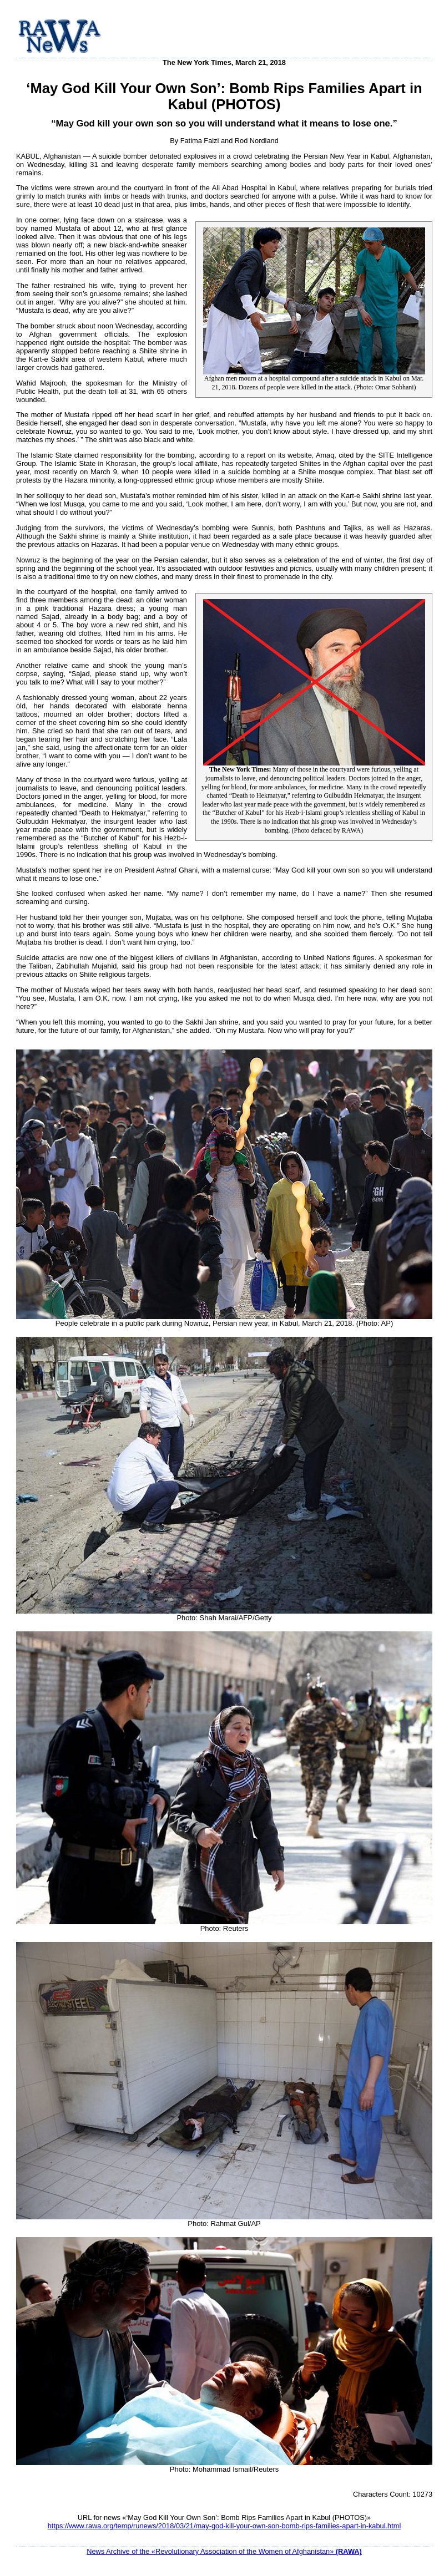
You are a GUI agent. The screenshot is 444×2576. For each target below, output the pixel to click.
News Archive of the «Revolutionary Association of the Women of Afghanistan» (224, 2551)
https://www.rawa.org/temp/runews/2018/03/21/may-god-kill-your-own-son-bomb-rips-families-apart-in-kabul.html (224, 2526)
